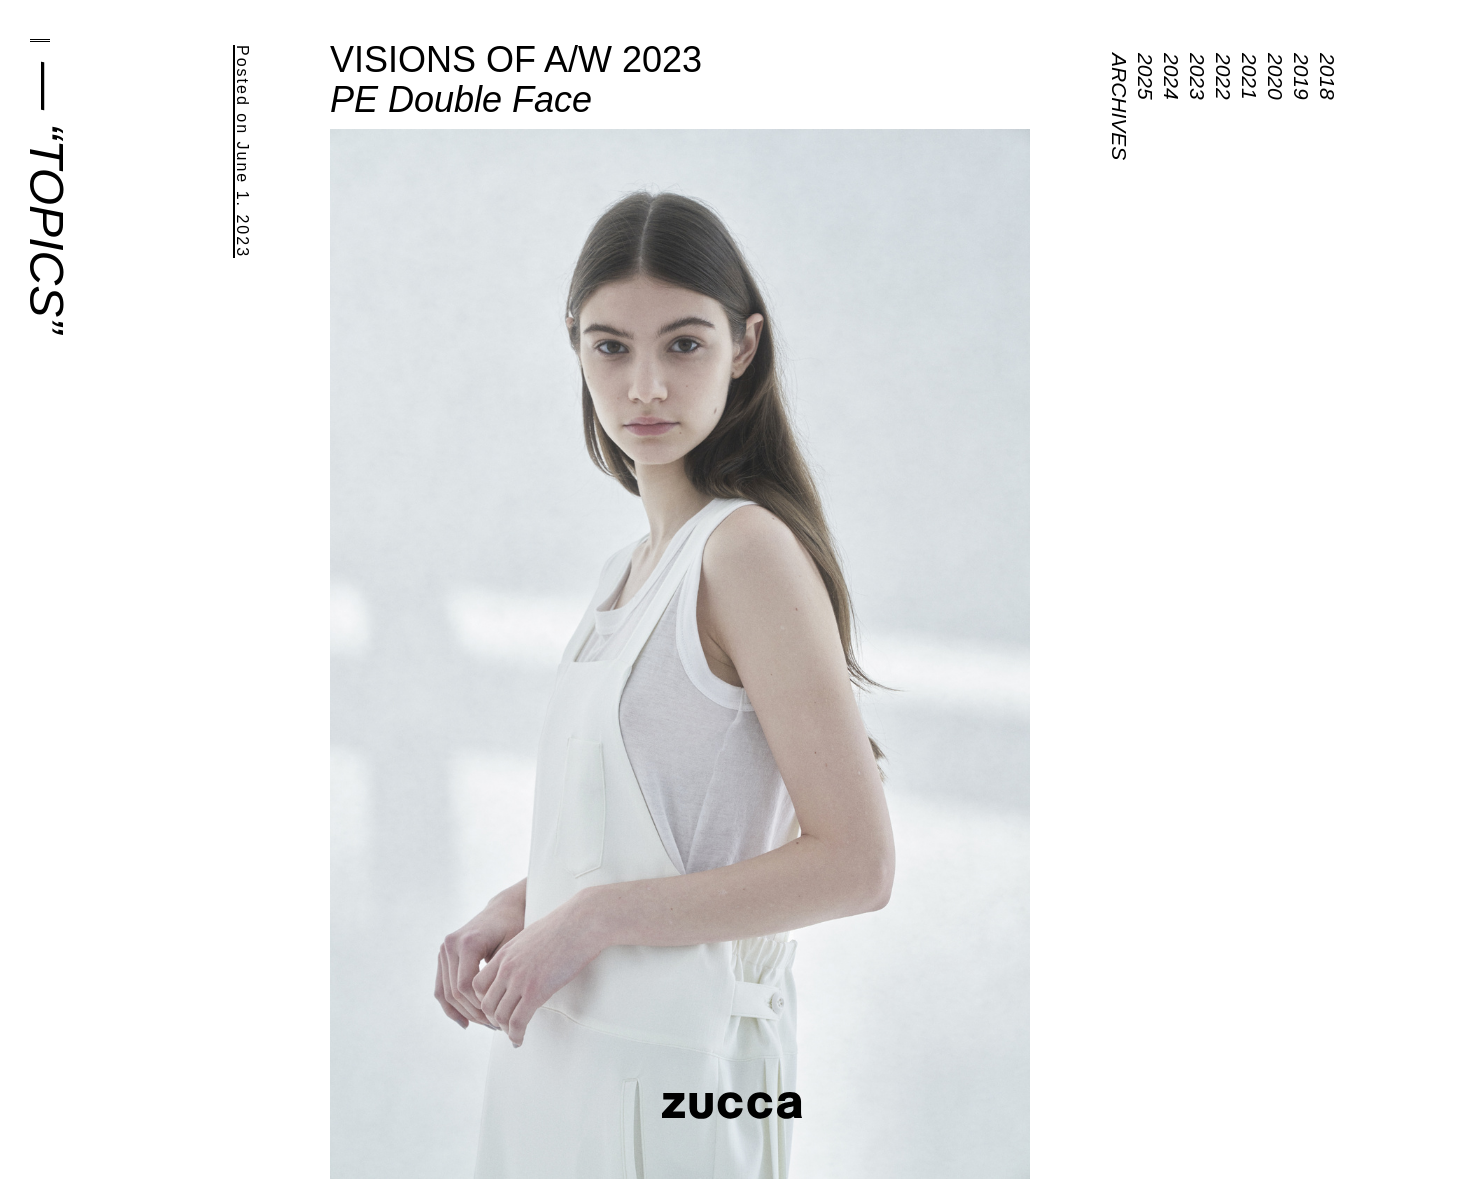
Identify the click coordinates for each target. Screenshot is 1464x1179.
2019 (1301, 76)
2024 (1171, 76)
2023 (1197, 76)
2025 (1145, 76)
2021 (1249, 76)
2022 (1223, 76)
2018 (1327, 76)
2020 (1275, 76)
